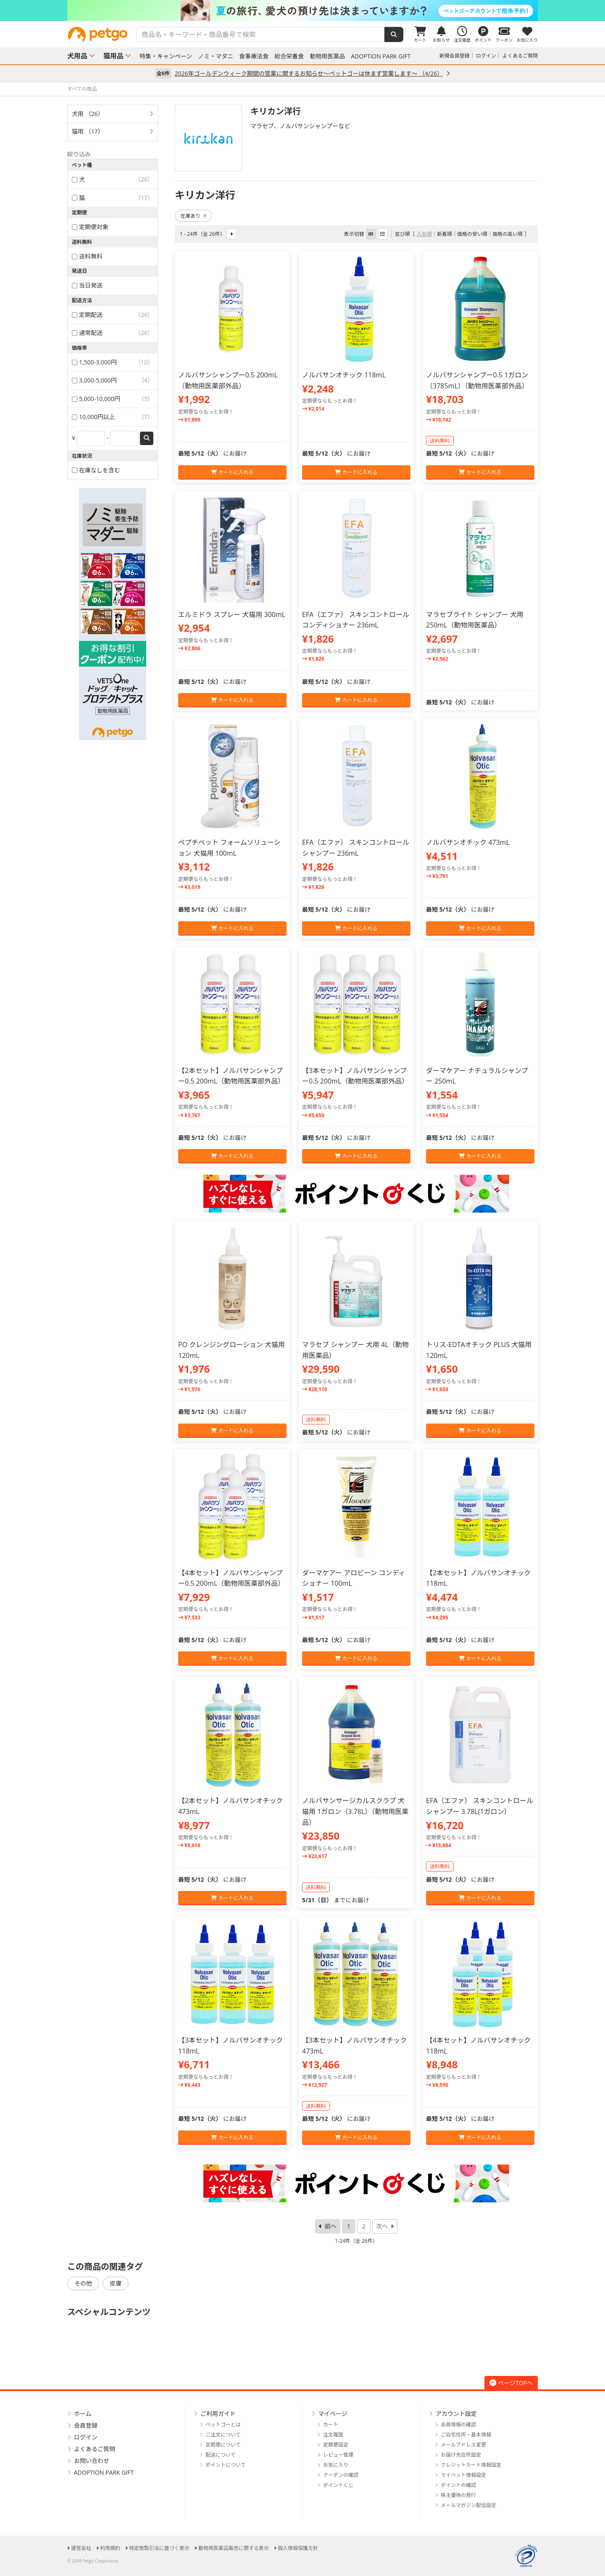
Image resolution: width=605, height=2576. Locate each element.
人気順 (424, 233)
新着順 (444, 233)
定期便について (223, 2444)
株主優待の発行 (458, 2495)
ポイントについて (225, 2464)
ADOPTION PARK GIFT (380, 56)
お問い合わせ (91, 2461)
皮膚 (115, 2283)
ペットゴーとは (223, 2424)
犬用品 (77, 56)
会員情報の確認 (458, 2424)
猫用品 (113, 56)
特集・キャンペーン (165, 56)
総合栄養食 (289, 56)
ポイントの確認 (458, 2485)
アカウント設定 (456, 2414)
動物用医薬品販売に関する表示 (233, 2548)
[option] (302, 10)
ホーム (83, 2414)
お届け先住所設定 (461, 2454)
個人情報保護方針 (298, 2548)
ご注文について (223, 2434)
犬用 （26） (88, 114)
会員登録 (85, 2425)
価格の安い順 (472, 233)
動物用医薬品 (327, 56)
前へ (331, 2226)
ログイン (486, 55)
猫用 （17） (88, 131)
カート (330, 2424)
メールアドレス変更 (463, 2444)
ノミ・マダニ (215, 56)
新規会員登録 (454, 55)
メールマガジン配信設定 (468, 2505)
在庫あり (193, 215)
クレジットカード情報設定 (471, 2464)
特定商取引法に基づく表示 (159, 2548)
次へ (382, 2226)
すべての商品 (82, 88)
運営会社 (81, 2548)
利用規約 (110, 2548)
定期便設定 (335, 2444)
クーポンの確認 (340, 2474)
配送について (220, 2454)
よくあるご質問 (520, 55)
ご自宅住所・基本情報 (466, 2434)
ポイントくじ (338, 2485)
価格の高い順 (507, 233)
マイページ (332, 2414)
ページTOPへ (511, 2383)
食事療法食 (253, 56)
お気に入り (335, 2464)
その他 (83, 2283)
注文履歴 (333, 2434)
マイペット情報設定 (463, 2474)
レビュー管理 (338, 2454)
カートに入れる (232, 472)
